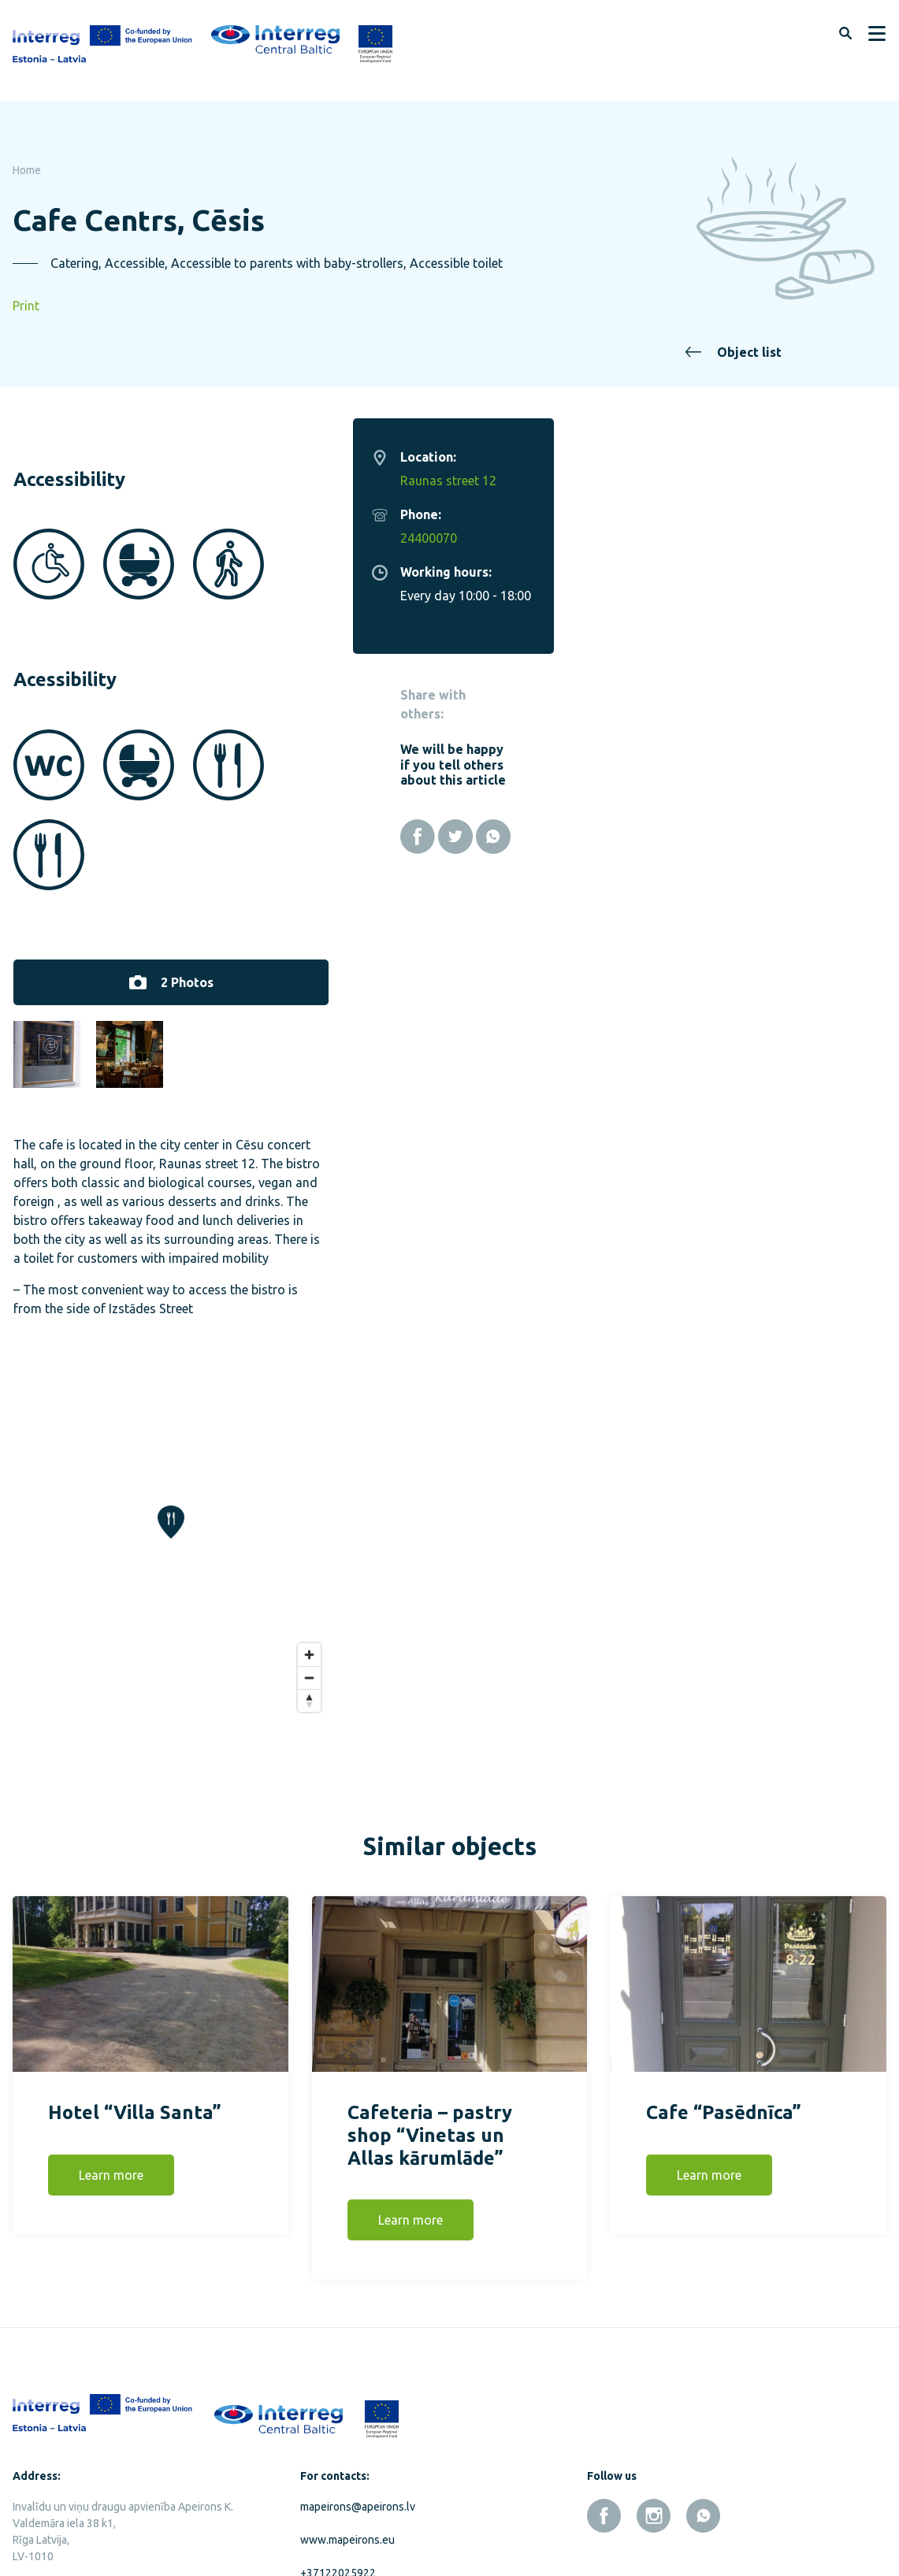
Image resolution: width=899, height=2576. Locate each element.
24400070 (761, 538)
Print (26, 306)
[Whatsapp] (825, 836)
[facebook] (604, 2424)
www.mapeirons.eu (347, 2448)
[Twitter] (788, 836)
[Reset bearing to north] (641, 1608)
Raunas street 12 (781, 480)
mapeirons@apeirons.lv (357, 2415)
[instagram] (654, 2424)
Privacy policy (46, 2524)
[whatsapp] (703, 2424)
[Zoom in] (641, 1562)
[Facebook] (750, 836)
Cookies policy (133, 2524)
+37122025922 (338, 2481)
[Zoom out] (641, 1585)
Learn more (111, 2084)
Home (27, 170)
